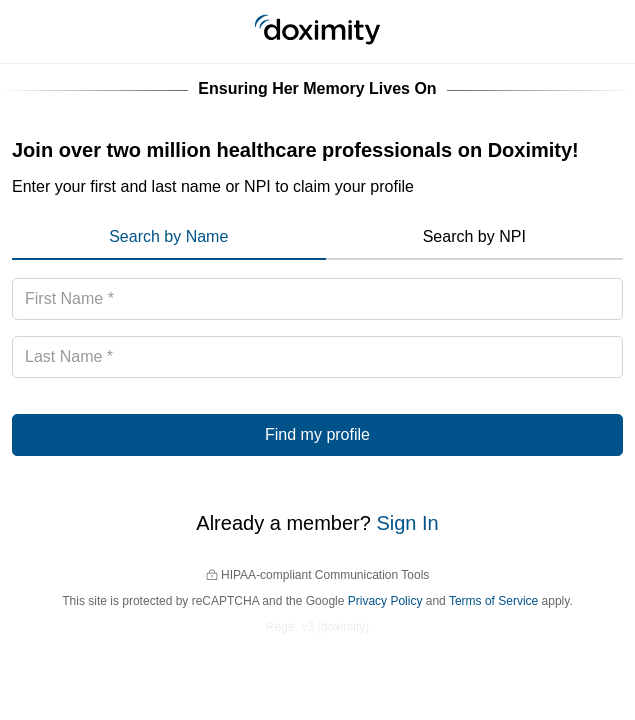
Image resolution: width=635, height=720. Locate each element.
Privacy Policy (385, 601)
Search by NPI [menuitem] (474, 236)
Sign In (407, 523)
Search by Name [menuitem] (168, 236)
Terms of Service (493, 601)
